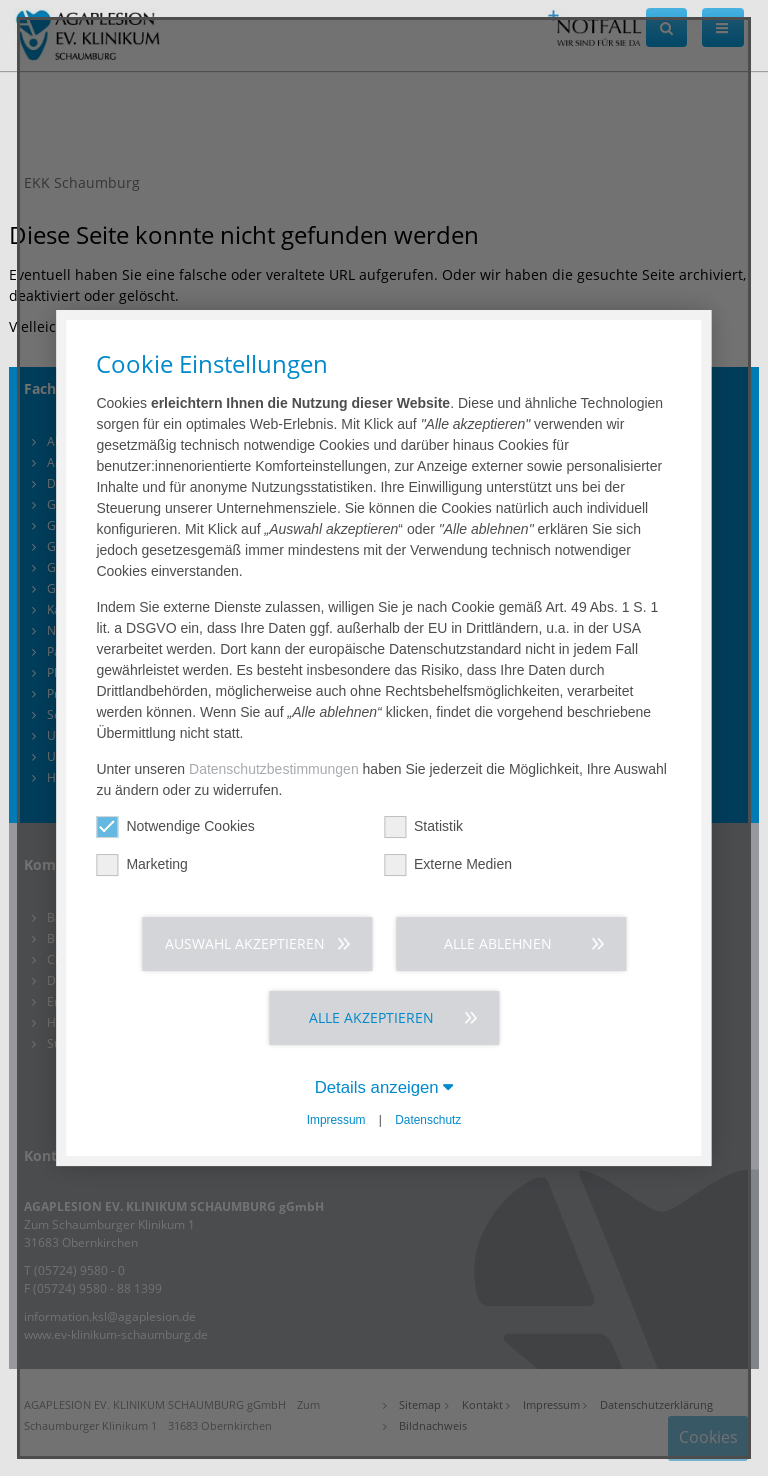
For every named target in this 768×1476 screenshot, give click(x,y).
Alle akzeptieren (371, 1017)
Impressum (336, 1120)
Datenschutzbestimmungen (274, 769)
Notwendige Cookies (175, 826)
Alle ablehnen (498, 943)
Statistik (423, 826)
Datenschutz (428, 1120)
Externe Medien (448, 864)
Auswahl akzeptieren (245, 943)
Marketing (141, 864)
